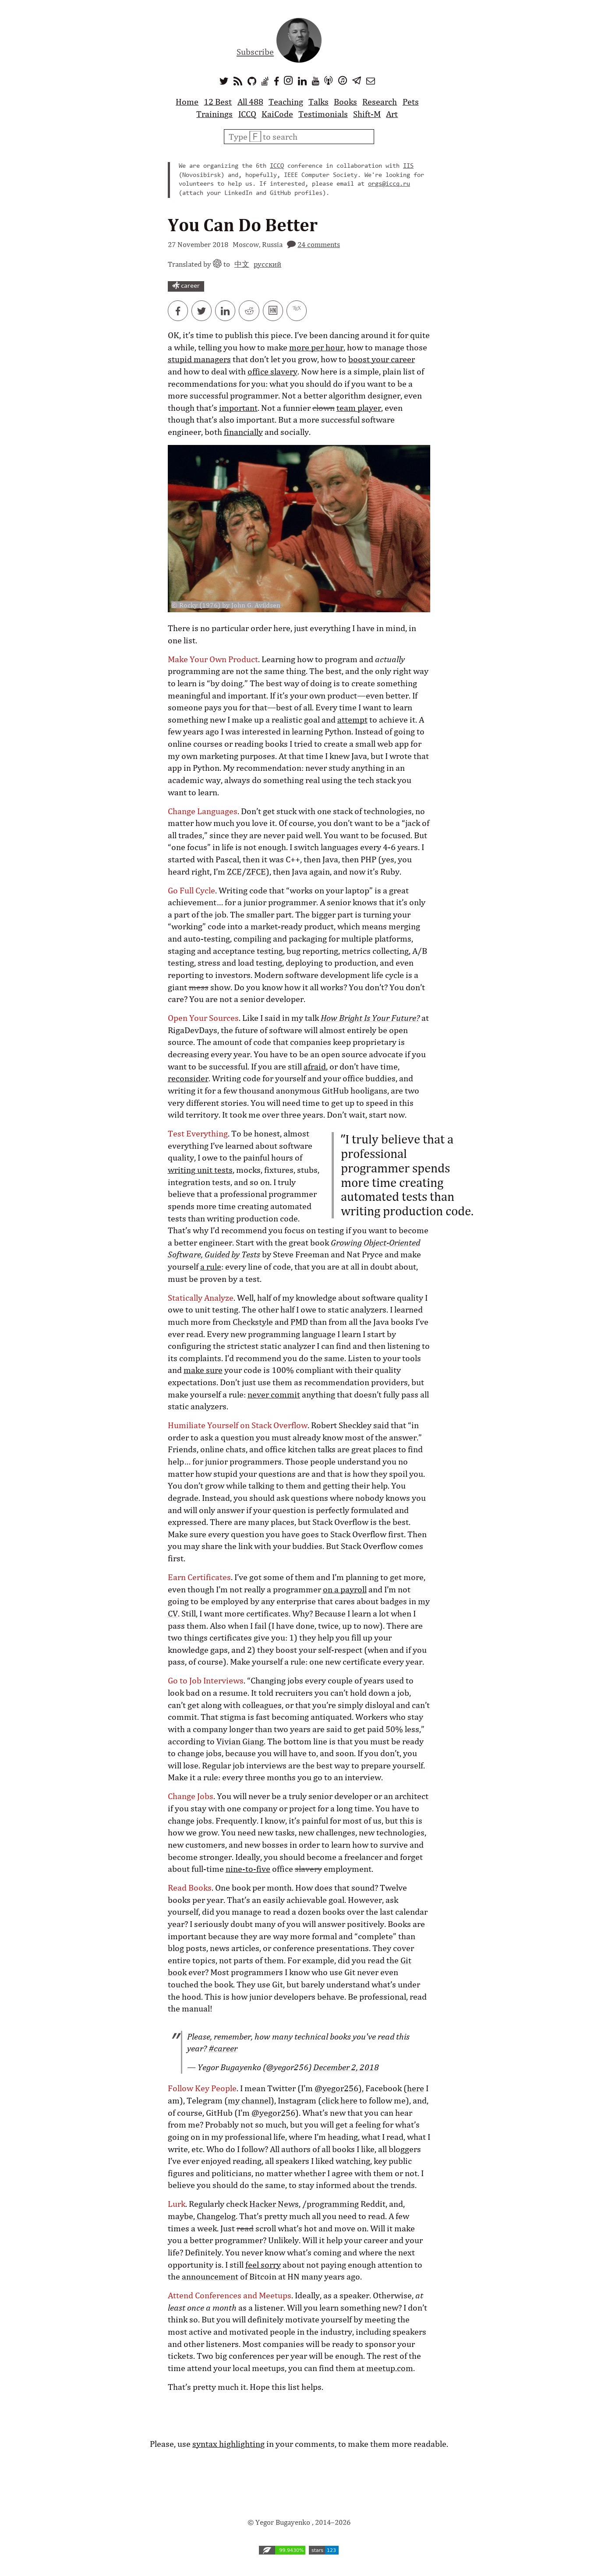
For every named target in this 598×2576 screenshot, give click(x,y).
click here (339, 2100)
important (238, 407)
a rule (210, 1266)
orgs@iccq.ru (389, 184)
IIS (408, 166)
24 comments (318, 244)
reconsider (188, 1078)
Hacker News (274, 2203)
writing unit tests (200, 1169)
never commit (274, 1394)
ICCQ (247, 114)
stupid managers (199, 359)
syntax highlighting (228, 2443)
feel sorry (263, 2264)
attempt (352, 719)
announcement (210, 2276)
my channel (249, 2100)
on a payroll (345, 1589)
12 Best (218, 101)
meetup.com (389, 2368)
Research (379, 101)
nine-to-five (248, 1868)
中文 (241, 263)
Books (345, 101)
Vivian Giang (240, 1741)
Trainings (214, 114)
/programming (330, 2203)
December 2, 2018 (346, 2067)
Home (187, 101)
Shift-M (367, 114)
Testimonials (323, 114)
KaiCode (277, 114)
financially (243, 432)
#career (223, 2048)
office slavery (272, 371)
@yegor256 (336, 2088)
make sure (203, 1370)
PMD (299, 1321)
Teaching (286, 101)
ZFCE (256, 871)
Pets (411, 101)
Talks (318, 101)
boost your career (381, 359)
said (381, 1425)
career (186, 286)
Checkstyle (253, 1321)
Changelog (216, 2216)
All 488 (250, 101)
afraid (315, 1066)
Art (392, 114)
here (415, 2088)
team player (358, 407)
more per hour (316, 347)
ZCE (234, 871)
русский (267, 263)
